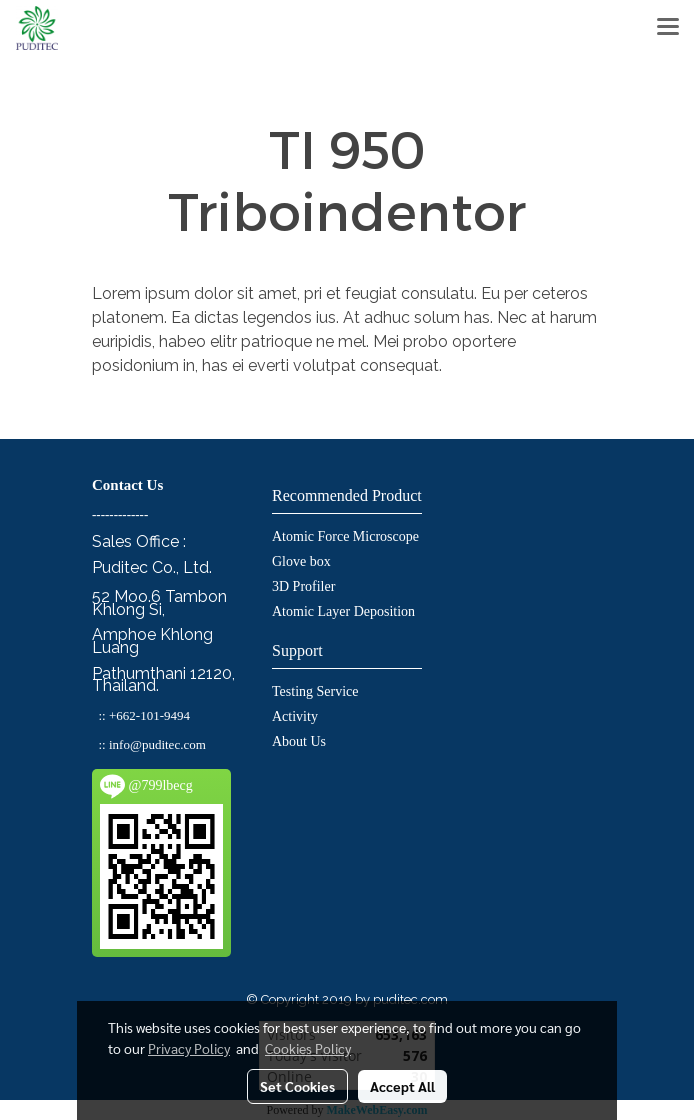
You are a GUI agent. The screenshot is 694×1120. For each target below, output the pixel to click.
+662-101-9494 (149, 715)
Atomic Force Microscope (345, 536)
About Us (299, 741)
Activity (295, 716)
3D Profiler (303, 586)
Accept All (402, 1086)
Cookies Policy (308, 1048)
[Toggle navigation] (668, 28)
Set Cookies (297, 1086)
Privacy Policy (189, 1048)
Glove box (301, 561)
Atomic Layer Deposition (343, 611)
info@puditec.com (157, 744)
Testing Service (315, 691)
